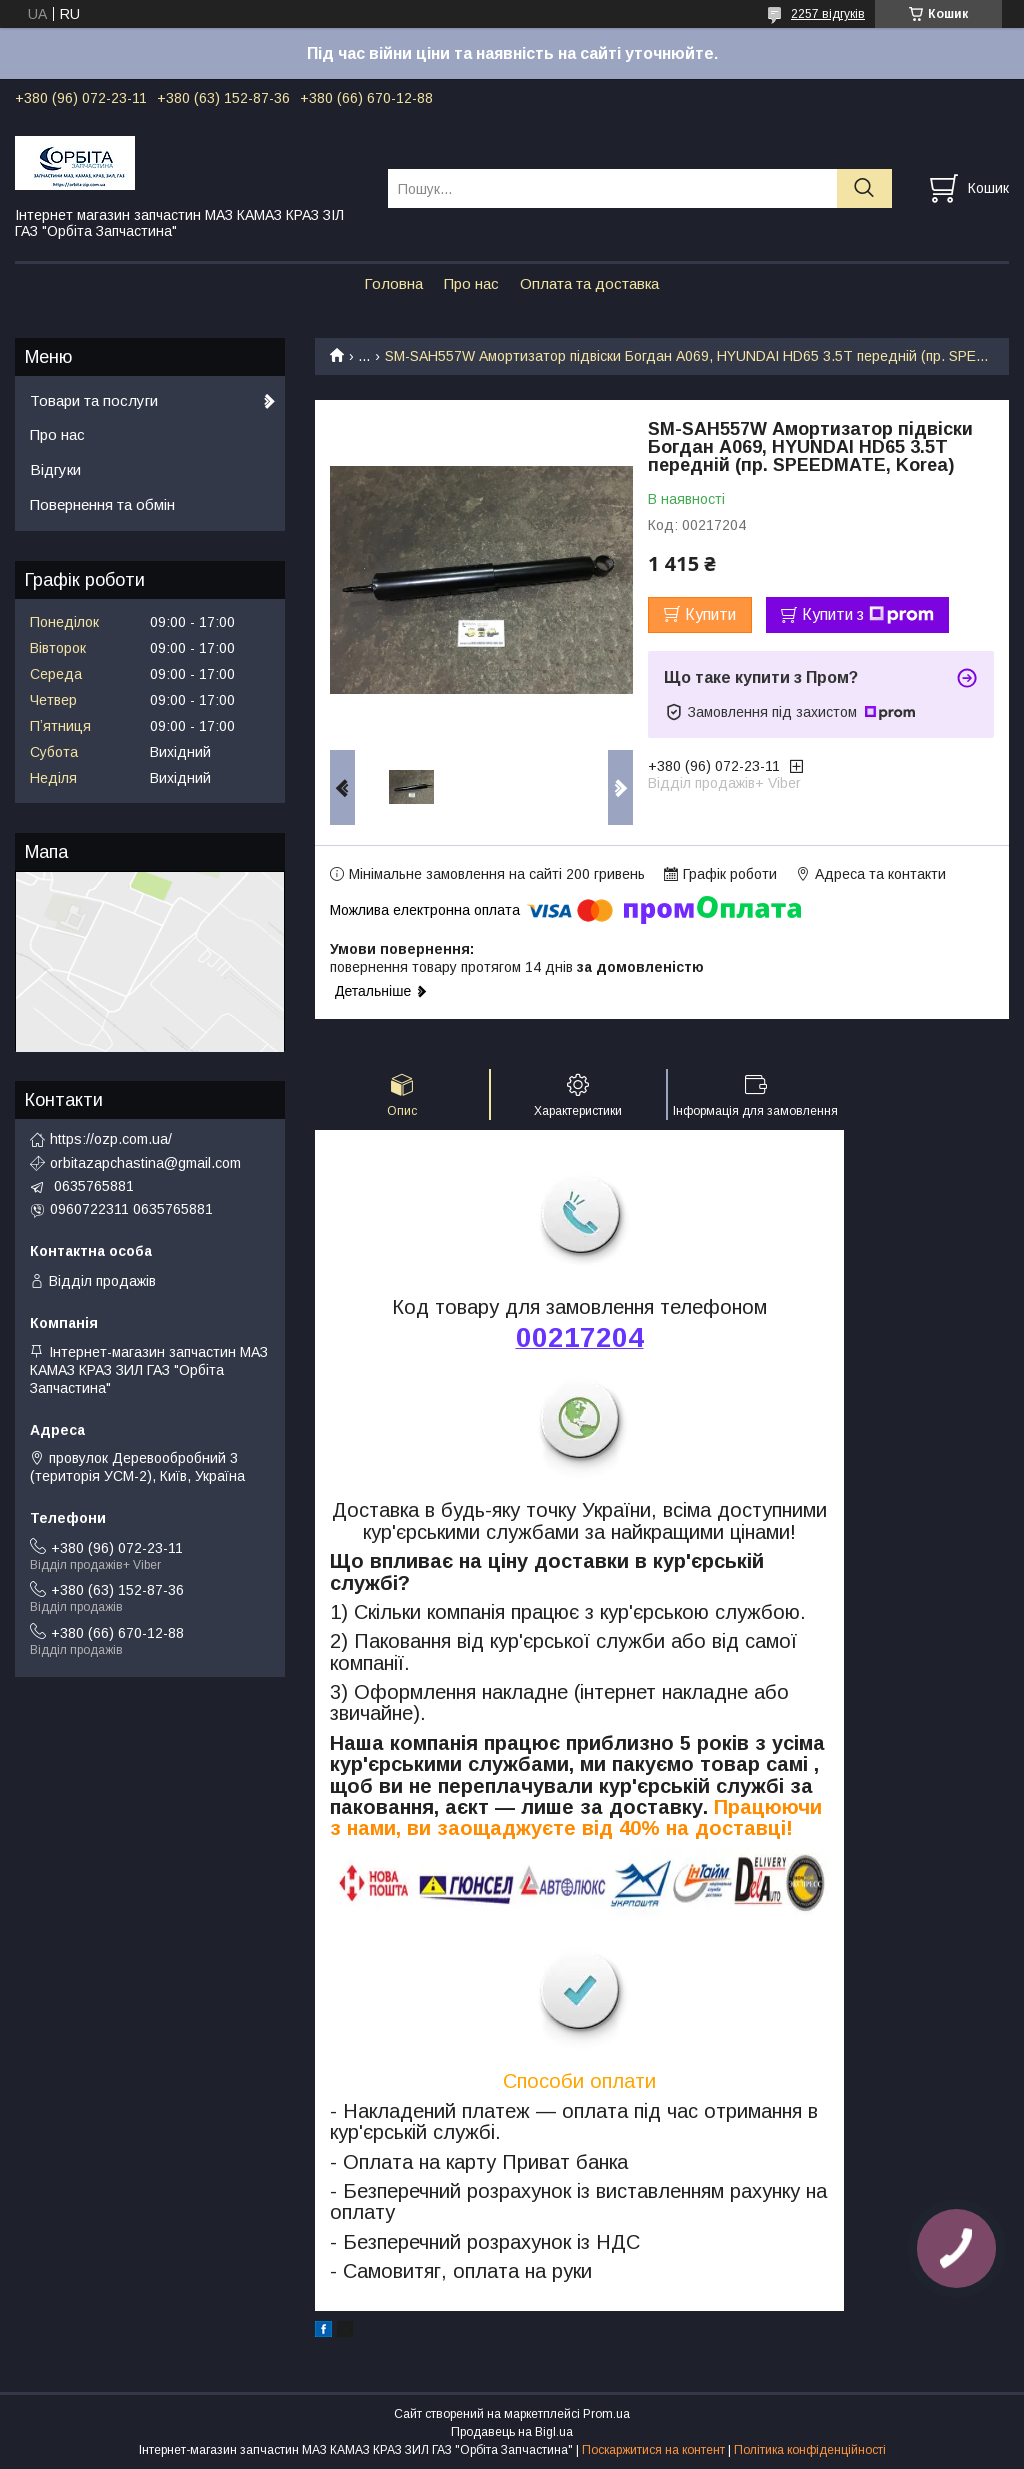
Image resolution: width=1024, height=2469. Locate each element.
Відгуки (55, 469)
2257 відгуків (828, 14)
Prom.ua (606, 2414)
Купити (710, 614)
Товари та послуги (94, 400)
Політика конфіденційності (810, 2450)
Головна (393, 283)
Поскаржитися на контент (653, 2450)
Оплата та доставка (589, 283)
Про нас (471, 283)
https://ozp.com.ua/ (111, 1139)
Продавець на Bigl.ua (512, 2432)
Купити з (868, 615)
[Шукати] (864, 188)
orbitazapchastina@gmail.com (145, 1163)
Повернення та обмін (102, 504)
